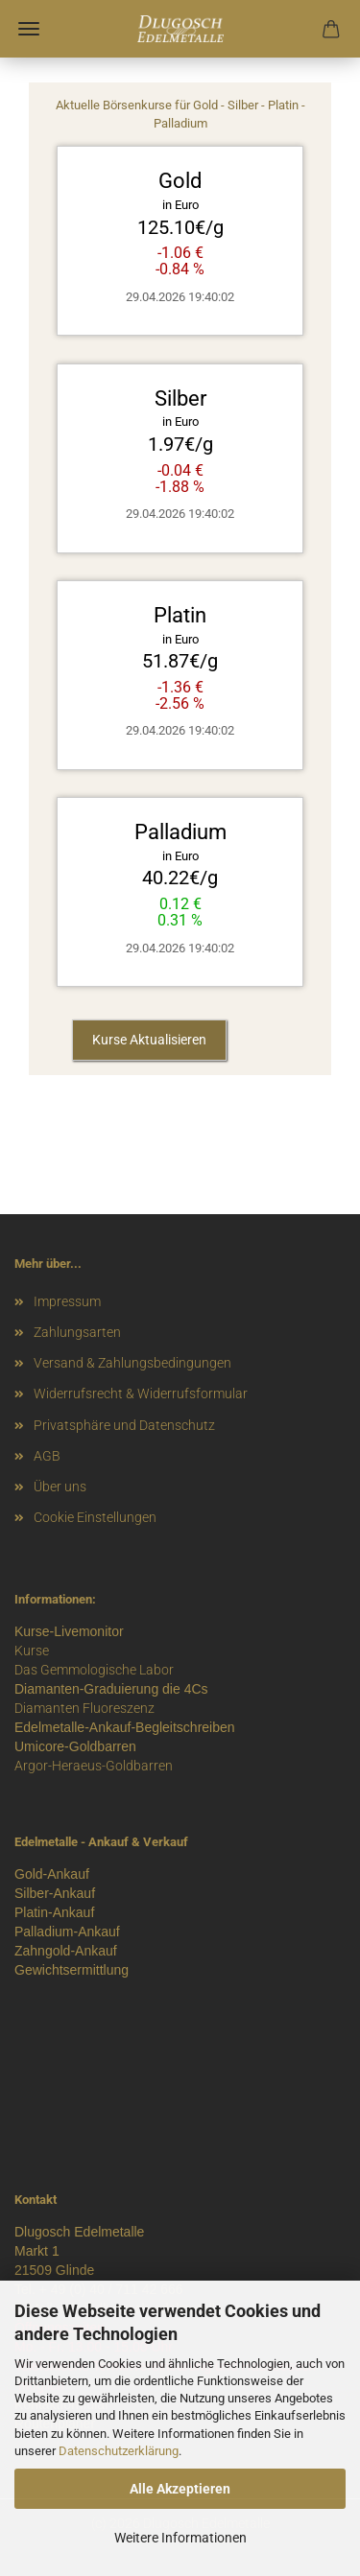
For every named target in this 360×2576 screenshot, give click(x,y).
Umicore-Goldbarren (75, 1746)
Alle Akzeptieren (180, 2488)
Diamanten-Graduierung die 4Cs (111, 1689)
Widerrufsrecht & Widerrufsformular (141, 1393)
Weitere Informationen (180, 2537)
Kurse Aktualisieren (149, 1039)
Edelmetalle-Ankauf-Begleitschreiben (124, 1727)
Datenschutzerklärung (119, 2451)
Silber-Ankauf (54, 1893)
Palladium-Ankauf (67, 1931)
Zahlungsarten (77, 1332)
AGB (47, 1456)
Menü (28, 29)
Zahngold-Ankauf (65, 1950)
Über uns (60, 1486)
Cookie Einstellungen (95, 1517)
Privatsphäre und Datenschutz (124, 1425)
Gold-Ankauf (51, 1874)
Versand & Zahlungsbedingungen (132, 1362)
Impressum (67, 1301)
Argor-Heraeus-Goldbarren (93, 1765)
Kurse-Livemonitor (69, 1631)
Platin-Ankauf (54, 1912)
